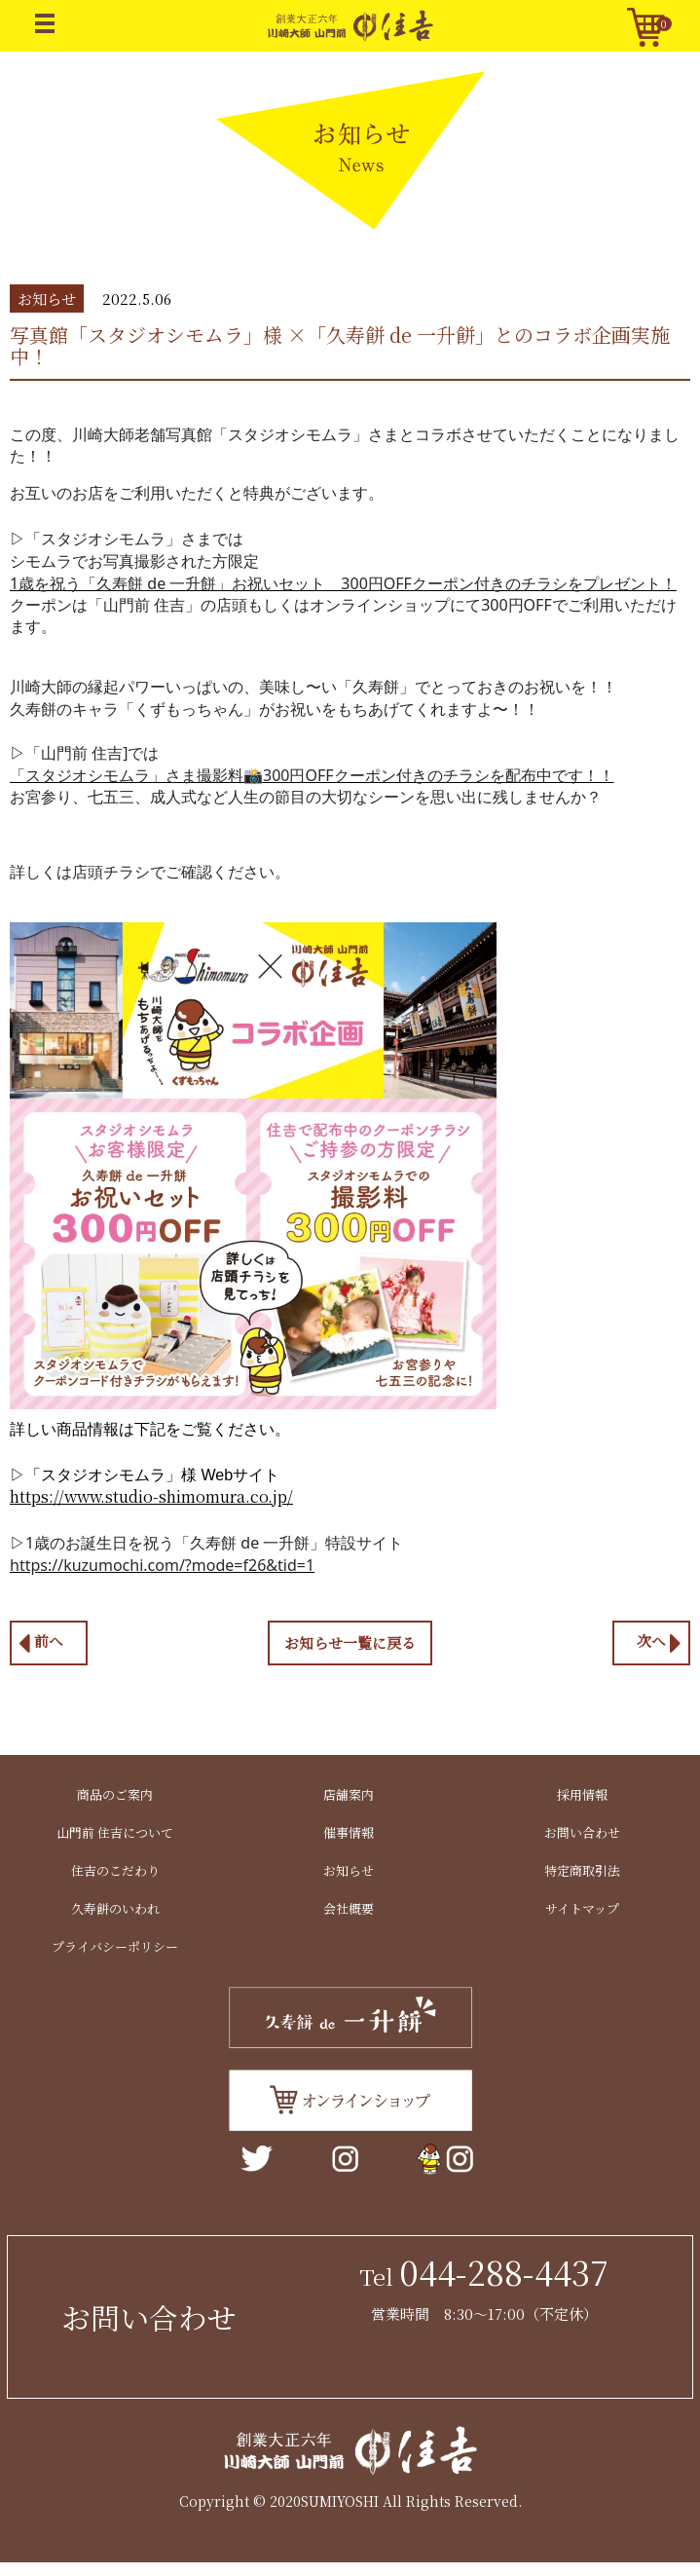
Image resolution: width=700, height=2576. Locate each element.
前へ (40, 1643)
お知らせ (348, 1870)
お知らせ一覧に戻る (350, 1642)
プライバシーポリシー (115, 1946)
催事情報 (348, 1832)
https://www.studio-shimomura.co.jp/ (151, 1496)
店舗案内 (348, 1794)
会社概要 (348, 1908)
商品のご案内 (115, 1794)
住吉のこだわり (115, 1870)
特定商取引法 (582, 1870)
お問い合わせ (582, 1832)
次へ (659, 1643)
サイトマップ (582, 1908)
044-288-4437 (503, 2272)
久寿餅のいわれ (115, 1908)
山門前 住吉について (114, 1832)
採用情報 (582, 1794)
